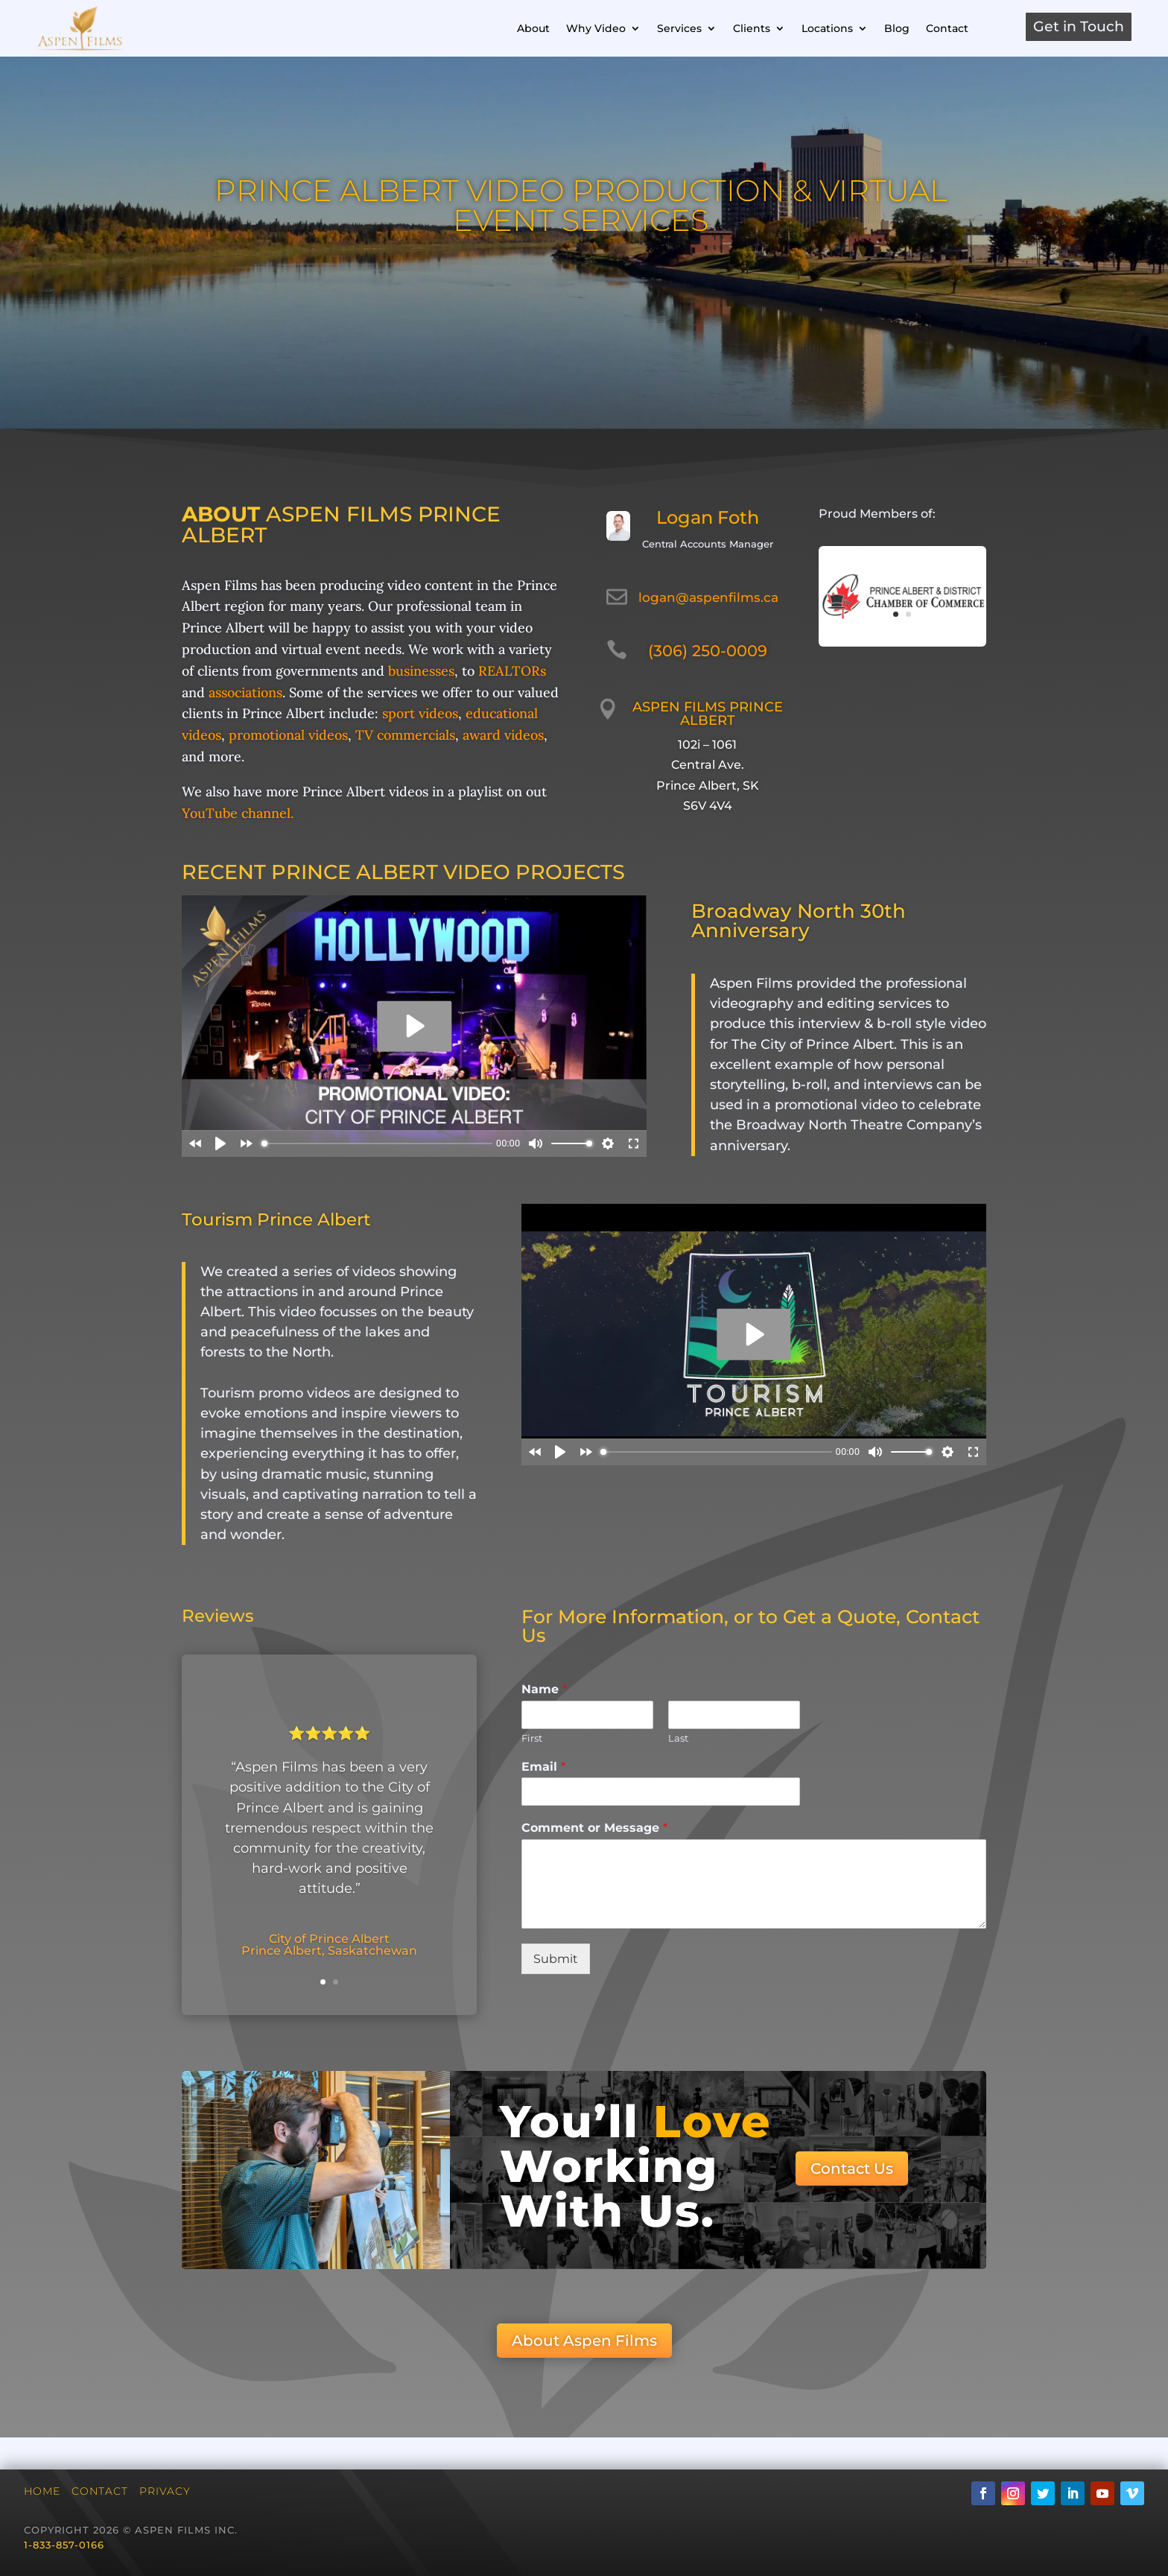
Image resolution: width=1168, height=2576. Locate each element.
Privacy (165, 2491)
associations (245, 692)
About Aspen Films (584, 2341)
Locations (827, 28)
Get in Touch (1078, 26)
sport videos (420, 713)
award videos (503, 734)
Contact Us (851, 2168)
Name (544, 1689)
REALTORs (512, 670)
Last (678, 1738)
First (531, 1738)
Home (42, 2491)
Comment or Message (594, 1828)
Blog (897, 28)
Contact (947, 28)
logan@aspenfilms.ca (708, 597)
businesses (421, 670)
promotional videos (288, 734)
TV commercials (405, 734)
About (533, 28)
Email (543, 1767)
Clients (751, 28)
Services (679, 28)
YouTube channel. (237, 813)
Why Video (596, 28)
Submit (555, 1959)
